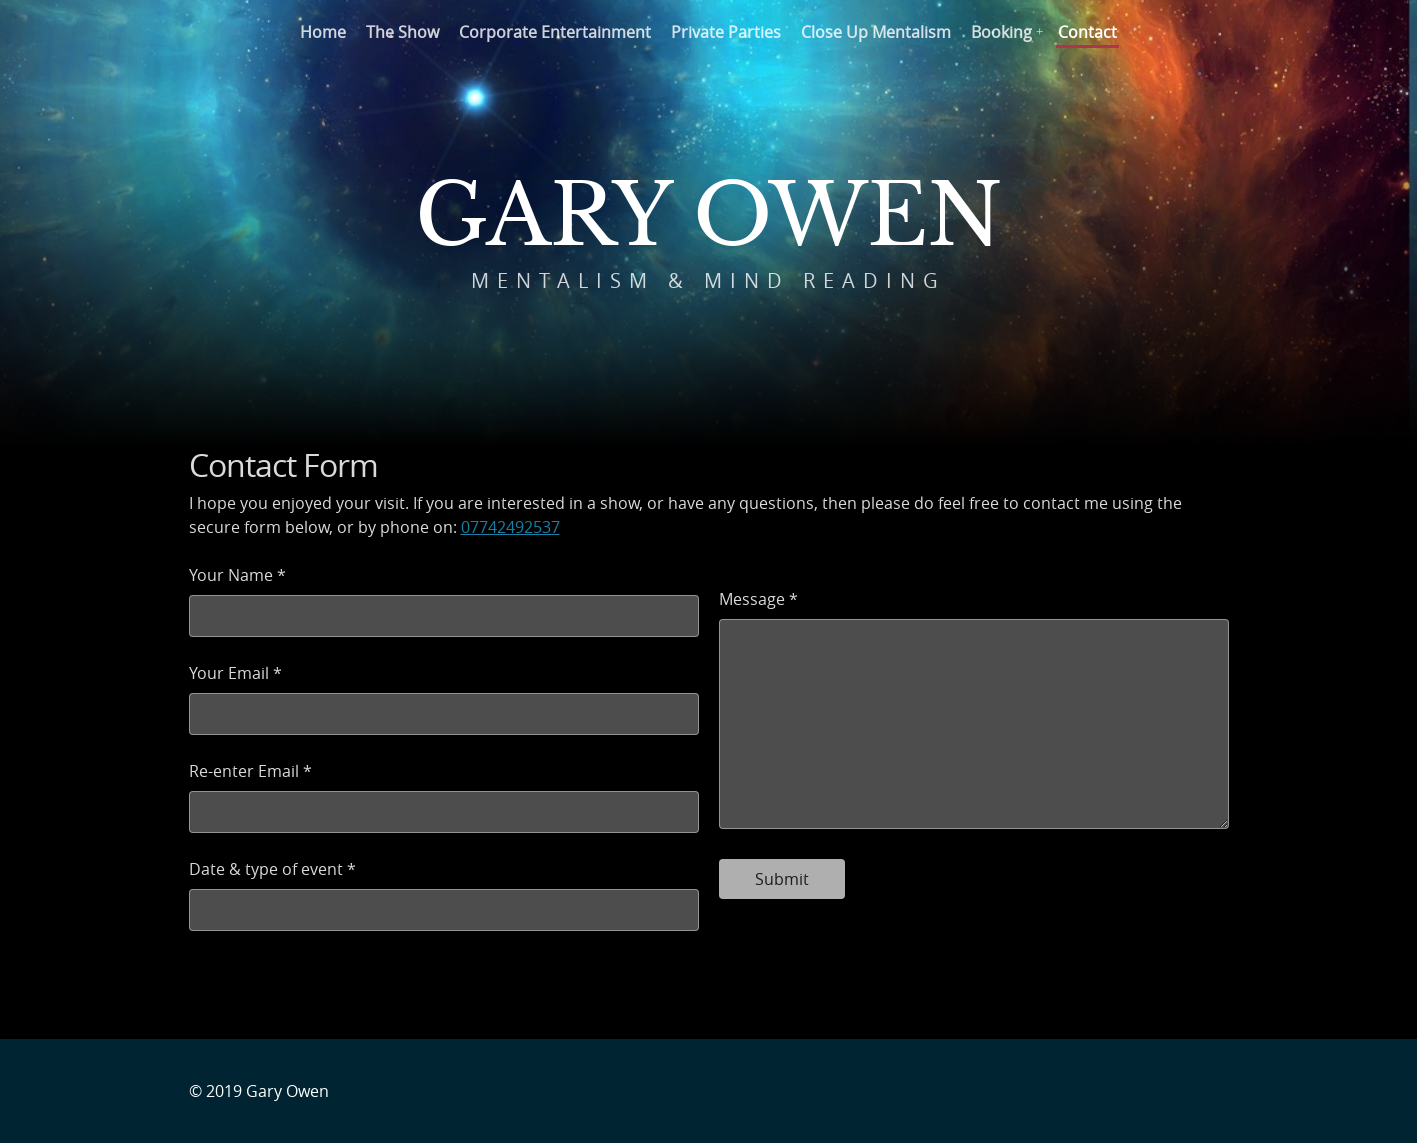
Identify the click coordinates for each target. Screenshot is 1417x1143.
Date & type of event (266, 869)
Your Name (231, 575)
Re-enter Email (244, 771)
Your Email (229, 673)
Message (752, 599)
